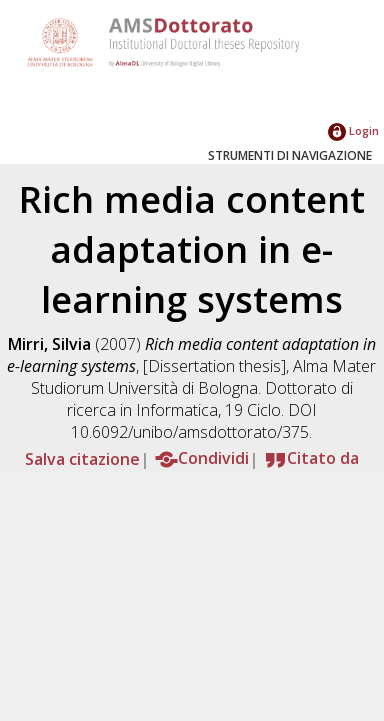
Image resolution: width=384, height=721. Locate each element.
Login (353, 130)
